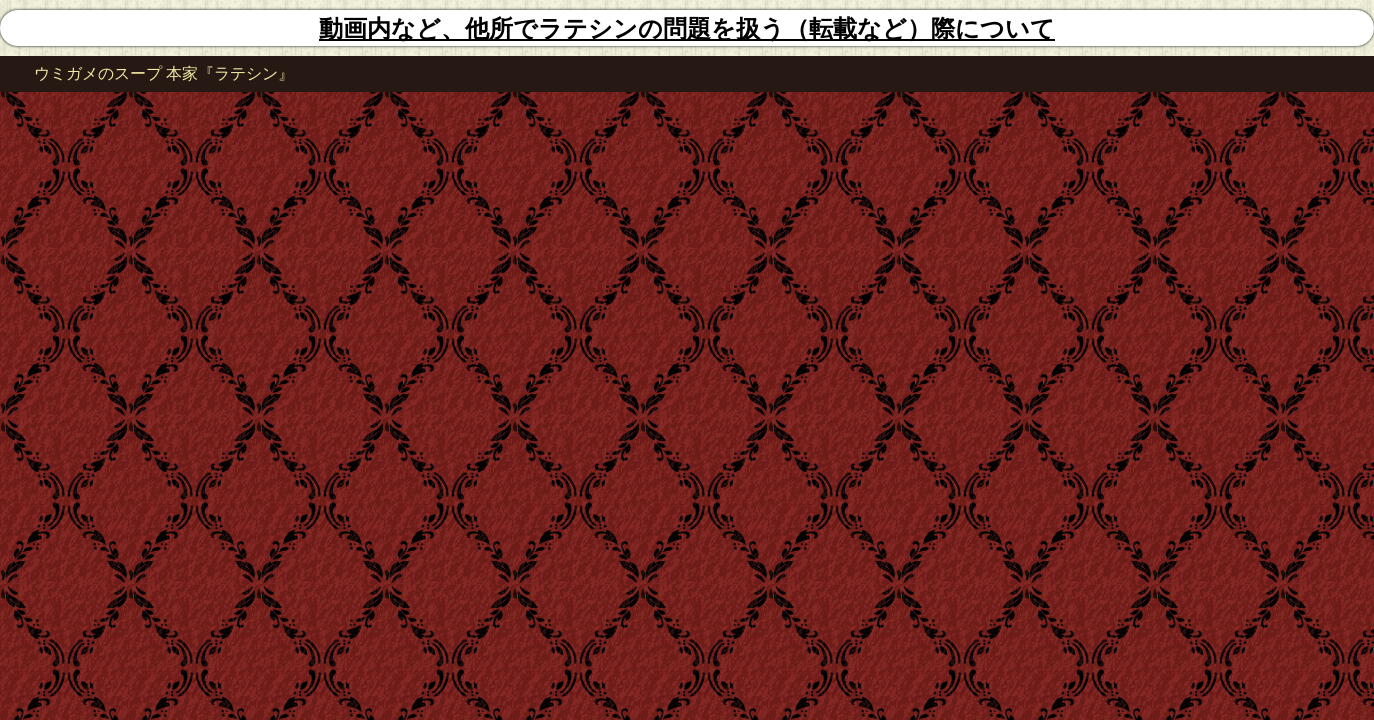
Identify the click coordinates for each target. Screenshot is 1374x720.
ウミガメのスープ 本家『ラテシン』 (164, 73)
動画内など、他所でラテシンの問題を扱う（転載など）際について (687, 29)
